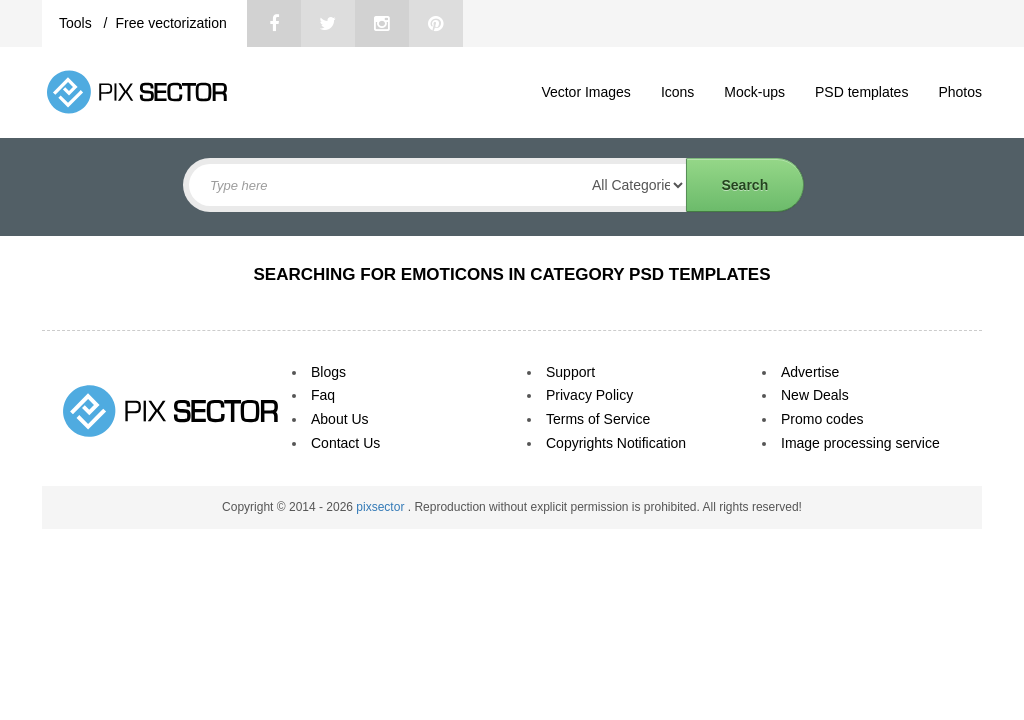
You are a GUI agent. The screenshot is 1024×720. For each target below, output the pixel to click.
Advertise (810, 372)
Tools (77, 23)
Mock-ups (754, 92)
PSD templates (861, 92)
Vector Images (586, 92)
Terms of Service (598, 419)
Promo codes (822, 419)
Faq (323, 395)
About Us (340, 419)
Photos (960, 92)
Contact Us (345, 443)
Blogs (328, 372)
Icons (677, 92)
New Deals (815, 395)
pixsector (381, 507)
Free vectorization (170, 23)
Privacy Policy (589, 395)
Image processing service (860, 443)
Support (570, 372)
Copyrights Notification (616, 443)
